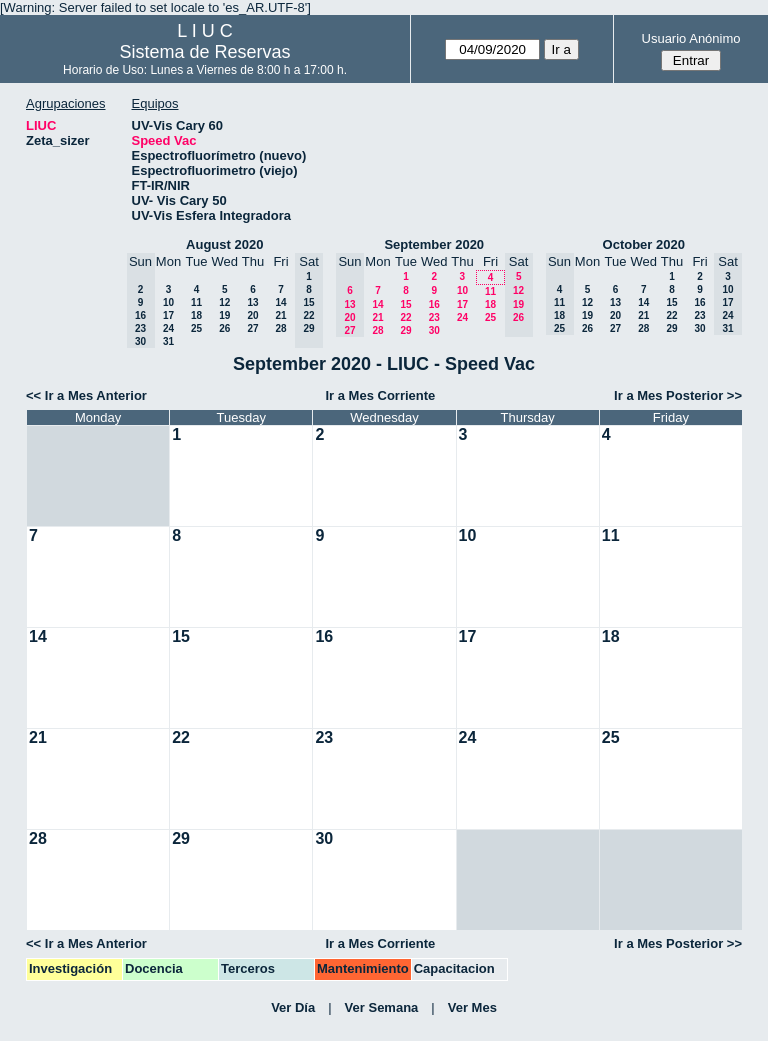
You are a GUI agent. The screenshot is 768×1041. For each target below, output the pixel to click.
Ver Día (293, 1007)
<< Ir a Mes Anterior (86, 395)
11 (196, 302)
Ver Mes (472, 1007)
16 (434, 304)
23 (434, 317)
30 (434, 330)
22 (405, 317)
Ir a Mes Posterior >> (678, 395)
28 (280, 328)
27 (252, 328)
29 (405, 330)
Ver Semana (382, 1007)
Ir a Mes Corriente (380, 395)
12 (224, 302)
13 (252, 302)
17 (168, 315)
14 (280, 302)
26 (224, 328)
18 (196, 315)
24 (168, 328)
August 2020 (224, 244)
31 (168, 341)
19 (224, 315)
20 (252, 315)
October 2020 (644, 244)
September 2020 (434, 244)
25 (196, 328)
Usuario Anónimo (691, 38)
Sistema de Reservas (205, 52)
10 (168, 302)
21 (280, 315)
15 (405, 304)
